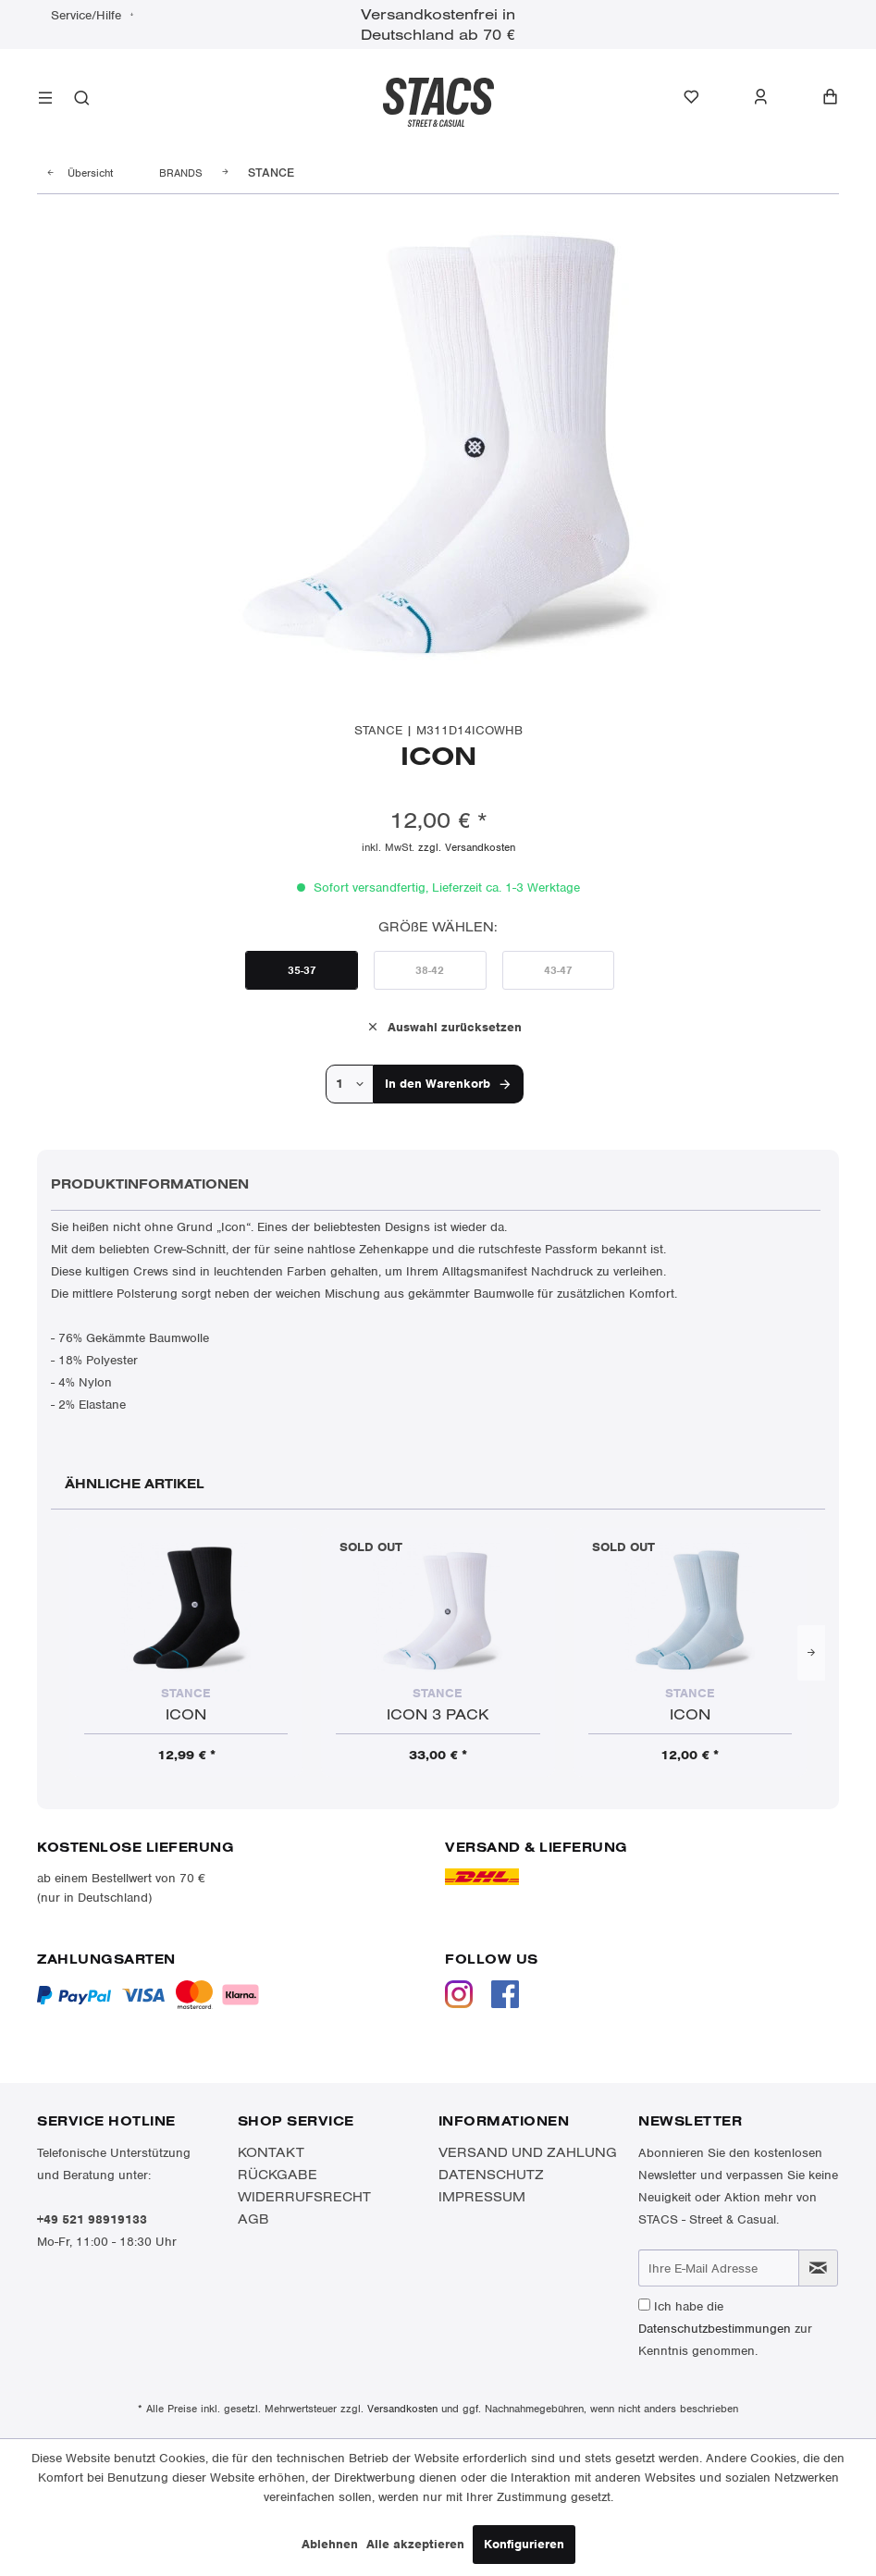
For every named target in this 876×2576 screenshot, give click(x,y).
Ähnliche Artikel (134, 1483)
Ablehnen (330, 2544)
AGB (253, 2219)
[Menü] (46, 100)
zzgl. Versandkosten (466, 847)
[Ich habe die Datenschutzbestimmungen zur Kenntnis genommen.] (644, 2305)
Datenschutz (491, 2174)
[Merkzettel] (701, 97)
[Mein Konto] (770, 97)
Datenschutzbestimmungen (714, 2328)
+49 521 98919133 (92, 2219)
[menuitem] (46, 100)
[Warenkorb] (830, 97)
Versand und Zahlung (527, 2152)
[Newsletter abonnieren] (818, 2267)
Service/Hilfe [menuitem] (88, 15)
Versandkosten (402, 2408)
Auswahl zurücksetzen (443, 1026)
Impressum (481, 2196)
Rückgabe (277, 2174)
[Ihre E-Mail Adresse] (718, 2267)
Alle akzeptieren (415, 2544)
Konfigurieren (524, 2544)
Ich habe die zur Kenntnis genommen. (725, 2329)
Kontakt (271, 2152)
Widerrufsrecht (304, 2196)
